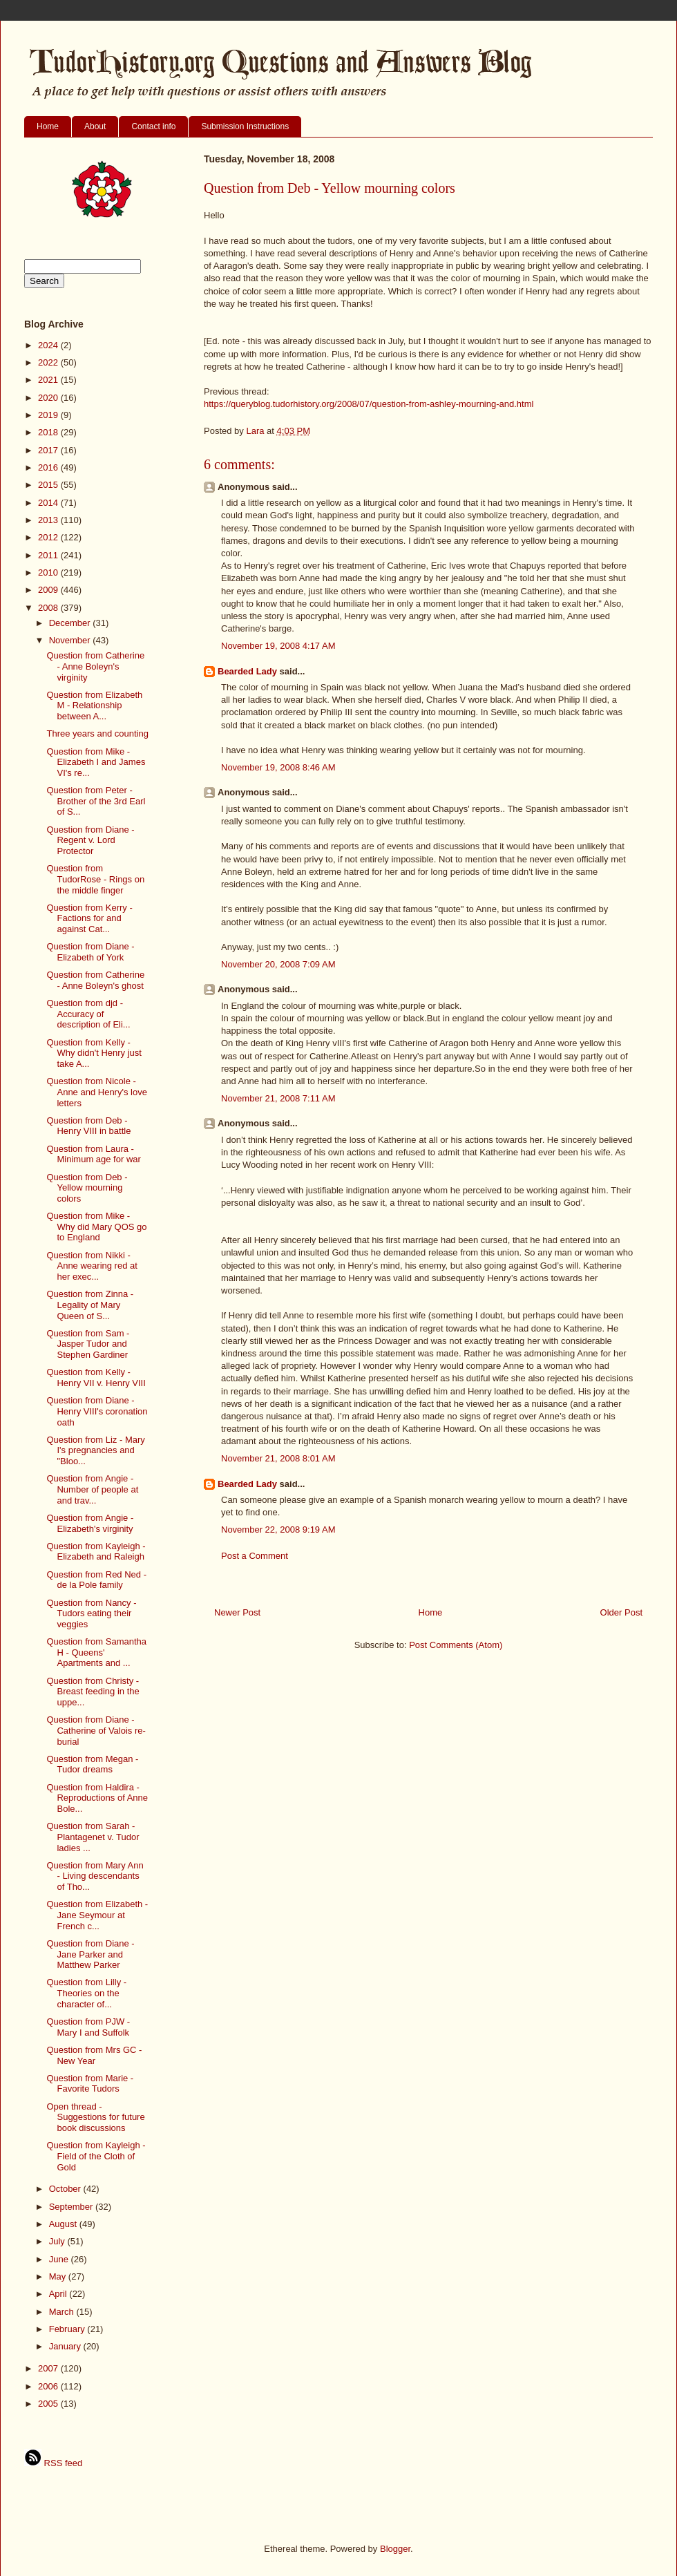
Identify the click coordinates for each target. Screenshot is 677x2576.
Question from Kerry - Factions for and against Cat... (89, 918)
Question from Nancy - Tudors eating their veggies (91, 1613)
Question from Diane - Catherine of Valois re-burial (95, 1730)
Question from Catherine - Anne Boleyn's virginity (95, 666)
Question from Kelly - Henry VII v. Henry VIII (95, 1377)
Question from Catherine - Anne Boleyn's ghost (95, 980)
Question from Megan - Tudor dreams (92, 1764)
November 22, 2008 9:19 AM (278, 1529)
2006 (49, 2386)
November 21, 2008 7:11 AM (278, 1098)
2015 (49, 485)
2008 (49, 608)
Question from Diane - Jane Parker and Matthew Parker (90, 1954)
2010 (49, 572)
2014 (49, 503)
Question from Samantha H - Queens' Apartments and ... (96, 1652)
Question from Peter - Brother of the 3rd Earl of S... (95, 801)
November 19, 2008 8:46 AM (278, 767)
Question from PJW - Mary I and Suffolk (88, 2027)
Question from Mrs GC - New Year (94, 2055)
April (59, 2294)
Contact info (153, 126)
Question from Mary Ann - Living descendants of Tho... (94, 1876)
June (60, 2259)
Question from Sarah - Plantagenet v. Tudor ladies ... (92, 1837)
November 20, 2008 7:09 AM (278, 964)
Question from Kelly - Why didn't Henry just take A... (93, 1053)
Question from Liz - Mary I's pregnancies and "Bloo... (95, 1450)
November (71, 640)
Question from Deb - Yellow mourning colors (86, 1188)
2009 (49, 590)
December (71, 623)
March (63, 2312)
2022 (49, 362)
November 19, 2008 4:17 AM (278, 646)
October (66, 2189)
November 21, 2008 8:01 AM (278, 1458)
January (66, 2346)
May (58, 2276)
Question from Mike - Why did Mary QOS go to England (96, 1226)
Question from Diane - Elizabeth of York (90, 952)
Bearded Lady (247, 671)
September (72, 2206)
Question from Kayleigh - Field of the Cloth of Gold (95, 2156)
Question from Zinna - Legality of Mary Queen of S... (89, 1304)
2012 (49, 537)
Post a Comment (254, 1556)
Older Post (621, 1612)
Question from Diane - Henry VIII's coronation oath (96, 1411)
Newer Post (237, 1612)
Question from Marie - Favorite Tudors (89, 2083)
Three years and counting (97, 733)
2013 (49, 520)
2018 (49, 432)
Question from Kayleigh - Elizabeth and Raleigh (95, 1551)
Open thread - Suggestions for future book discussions (95, 2117)
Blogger (395, 2549)
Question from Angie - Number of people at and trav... (92, 1489)
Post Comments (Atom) (455, 1645)
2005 (49, 2403)
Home (48, 126)
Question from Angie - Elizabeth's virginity (89, 1523)
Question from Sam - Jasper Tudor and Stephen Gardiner (87, 1344)
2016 (49, 467)
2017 (49, 450)
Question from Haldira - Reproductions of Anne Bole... (97, 1798)
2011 (49, 555)
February (68, 2329)
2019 (49, 415)
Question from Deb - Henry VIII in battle (88, 1126)
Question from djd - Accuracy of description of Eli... (88, 1014)
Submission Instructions (245, 126)
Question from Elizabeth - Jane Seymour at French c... (97, 1915)
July (58, 2241)
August (64, 2224)
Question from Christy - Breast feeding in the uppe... (92, 1691)
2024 (49, 345)
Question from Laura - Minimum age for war (93, 1154)
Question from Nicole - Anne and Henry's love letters (96, 1092)
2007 (49, 2368)
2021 (49, 380)
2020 (49, 397)
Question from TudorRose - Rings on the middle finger (95, 879)
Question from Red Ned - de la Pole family (96, 1580)
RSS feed (53, 2463)
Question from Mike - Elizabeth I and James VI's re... (95, 762)
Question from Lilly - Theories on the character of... (86, 1993)
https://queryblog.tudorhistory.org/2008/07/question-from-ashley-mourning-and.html (368, 404)
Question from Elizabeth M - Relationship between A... (94, 705)
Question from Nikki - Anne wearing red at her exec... (91, 1266)
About (95, 126)
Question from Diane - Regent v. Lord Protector (90, 840)
